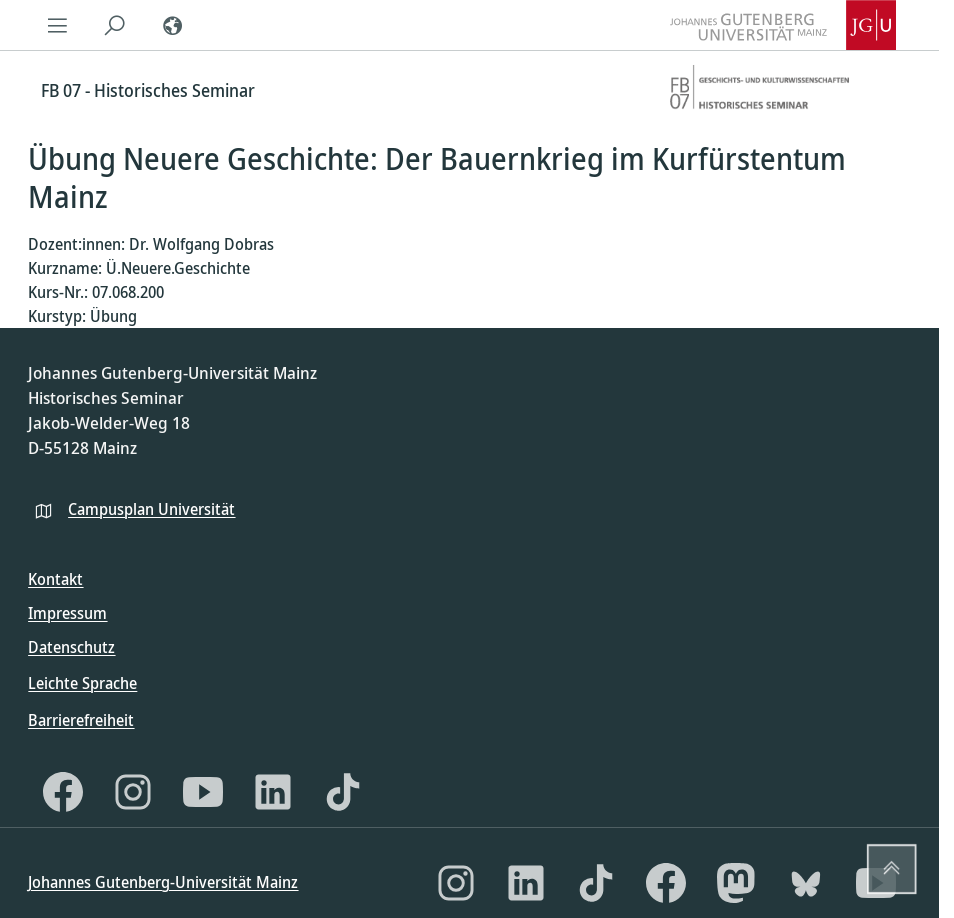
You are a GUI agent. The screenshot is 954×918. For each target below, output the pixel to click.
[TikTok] (343, 792)
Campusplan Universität (151, 509)
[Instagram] (133, 792)
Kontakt (55, 579)
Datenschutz (71, 647)
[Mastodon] (736, 883)
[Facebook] (63, 792)
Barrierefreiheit (81, 720)
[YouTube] (203, 792)
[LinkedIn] (273, 792)
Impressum (67, 613)
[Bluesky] (806, 883)
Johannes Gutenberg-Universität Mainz (163, 882)
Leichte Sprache (82, 683)
